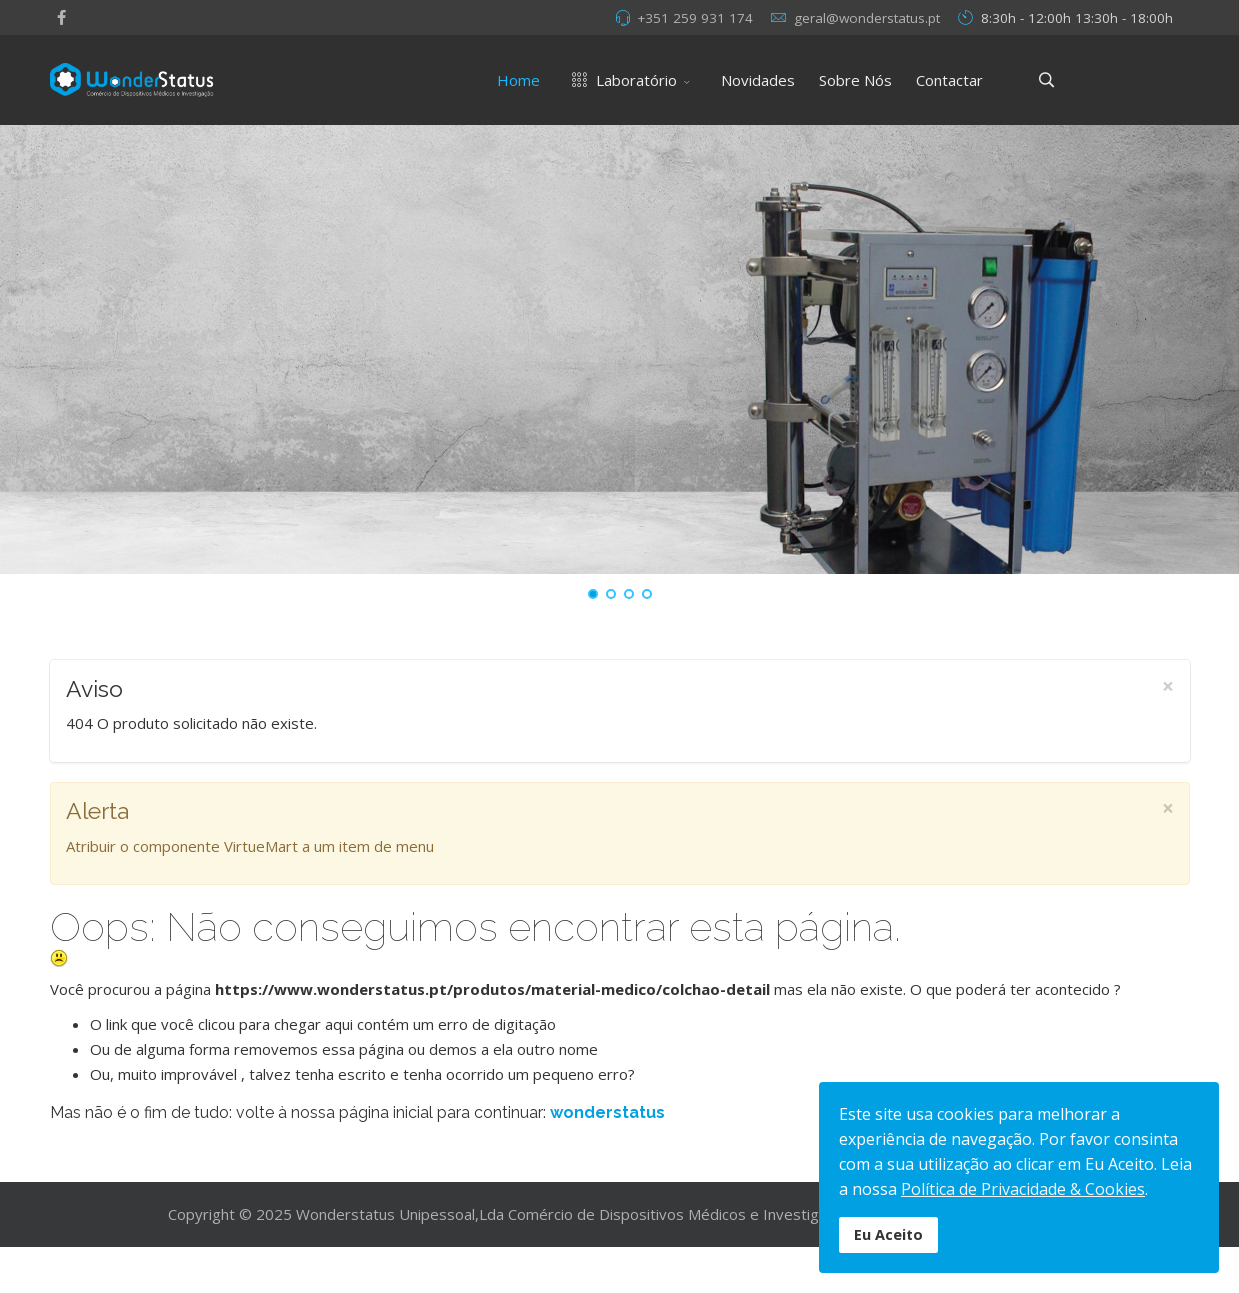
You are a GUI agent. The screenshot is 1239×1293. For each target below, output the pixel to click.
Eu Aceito (888, 1234)
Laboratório (620, 80)
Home (518, 80)
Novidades (758, 80)
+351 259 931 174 (695, 18)
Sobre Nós (855, 80)
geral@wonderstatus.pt (867, 18)
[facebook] (61, 17)
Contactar (949, 80)
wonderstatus (607, 1112)
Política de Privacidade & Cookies (1023, 1189)
